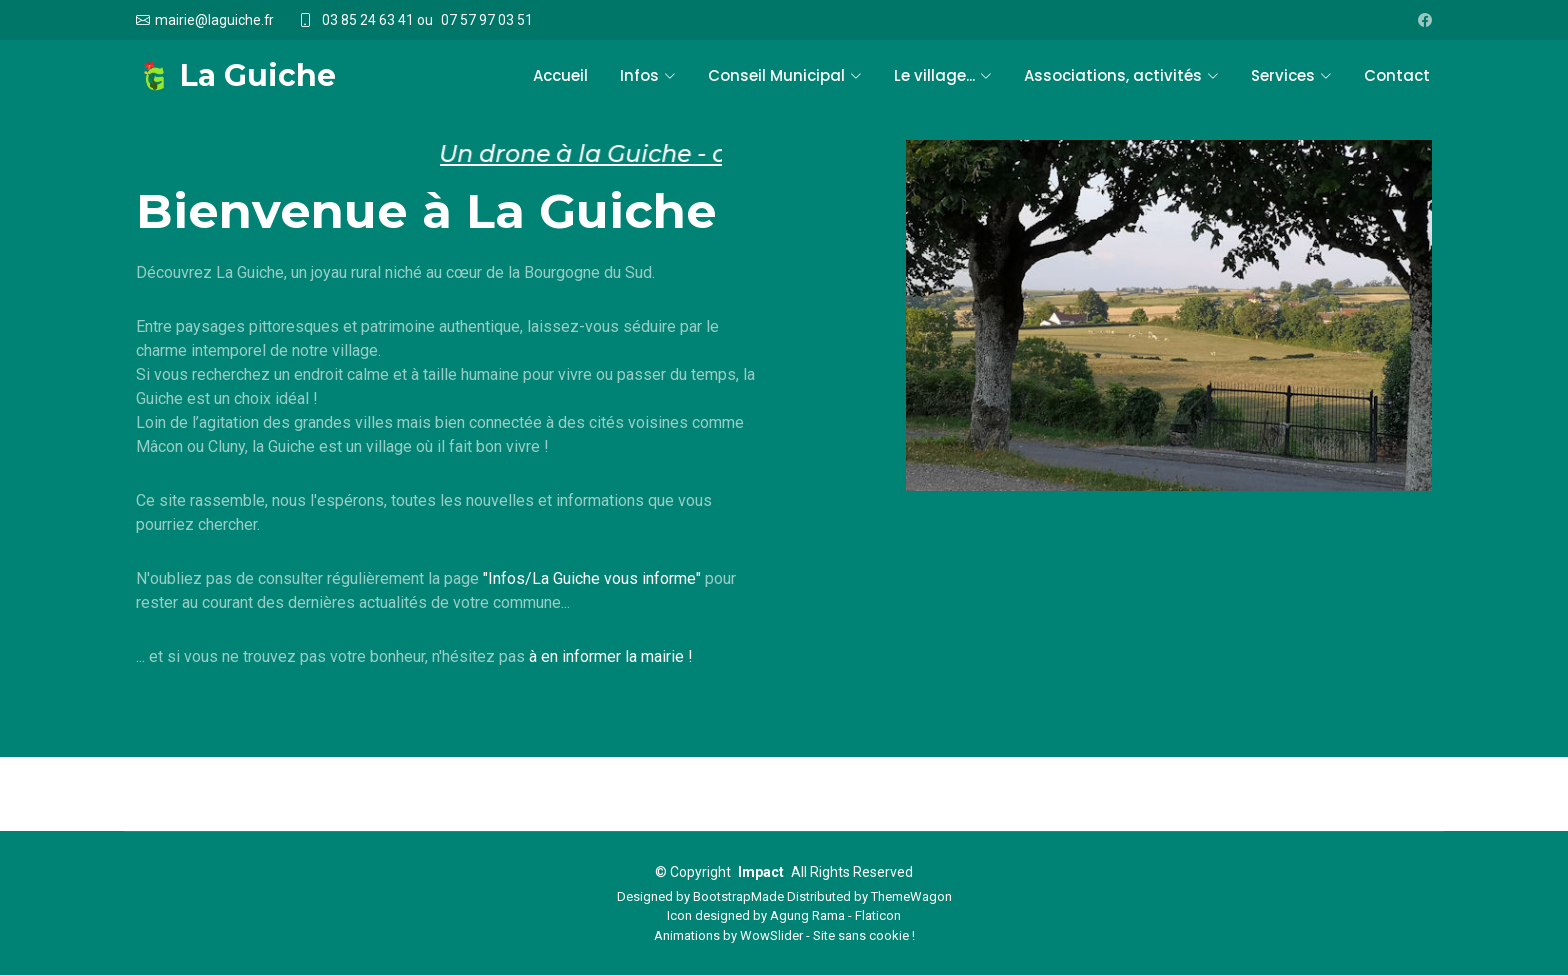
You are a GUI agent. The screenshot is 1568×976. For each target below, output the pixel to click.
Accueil (560, 75)
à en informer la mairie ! (611, 656)
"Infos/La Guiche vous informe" (592, 578)
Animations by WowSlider (728, 935)
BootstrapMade (738, 896)
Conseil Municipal (785, 75)
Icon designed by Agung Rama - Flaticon (784, 916)
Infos (648, 75)
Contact (1397, 75)
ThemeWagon (911, 896)
